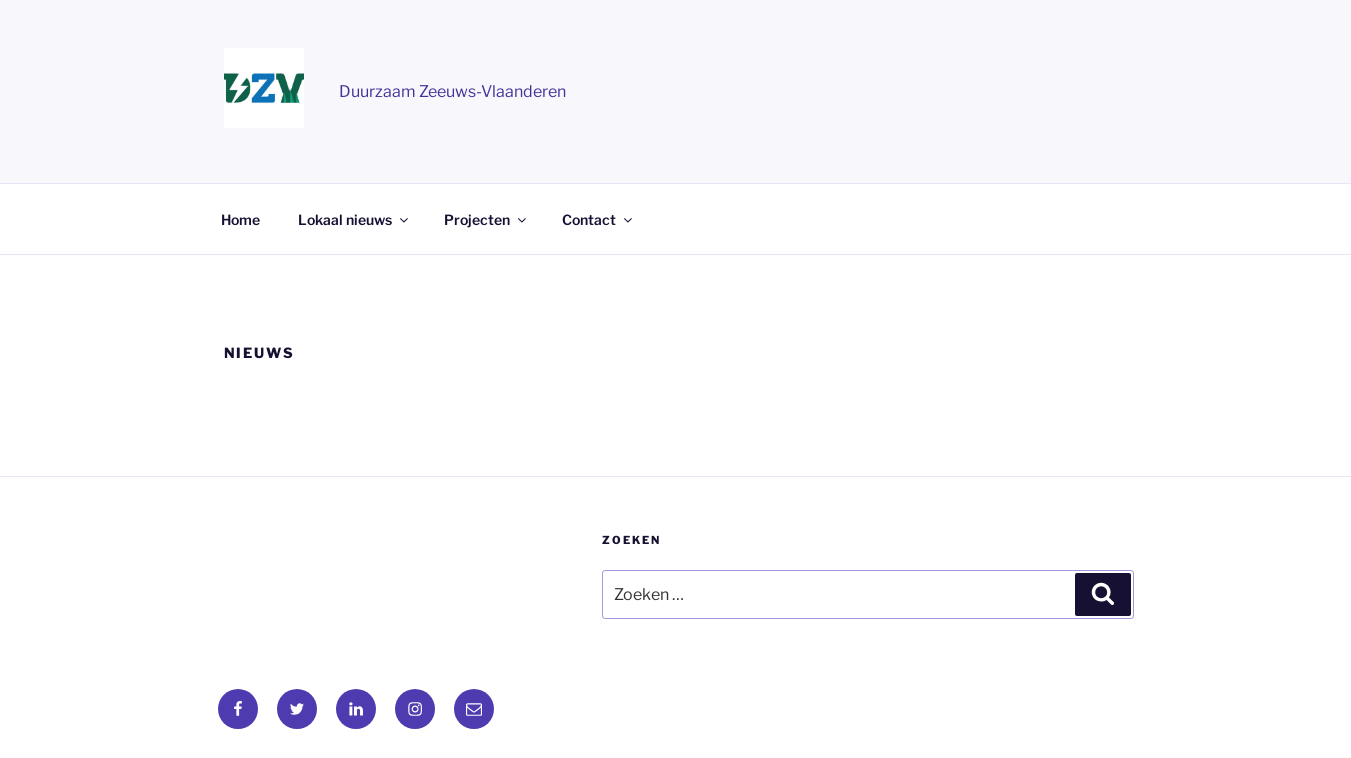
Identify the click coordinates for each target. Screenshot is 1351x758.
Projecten (486, 219)
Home (240, 219)
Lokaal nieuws (354, 219)
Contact (598, 219)
